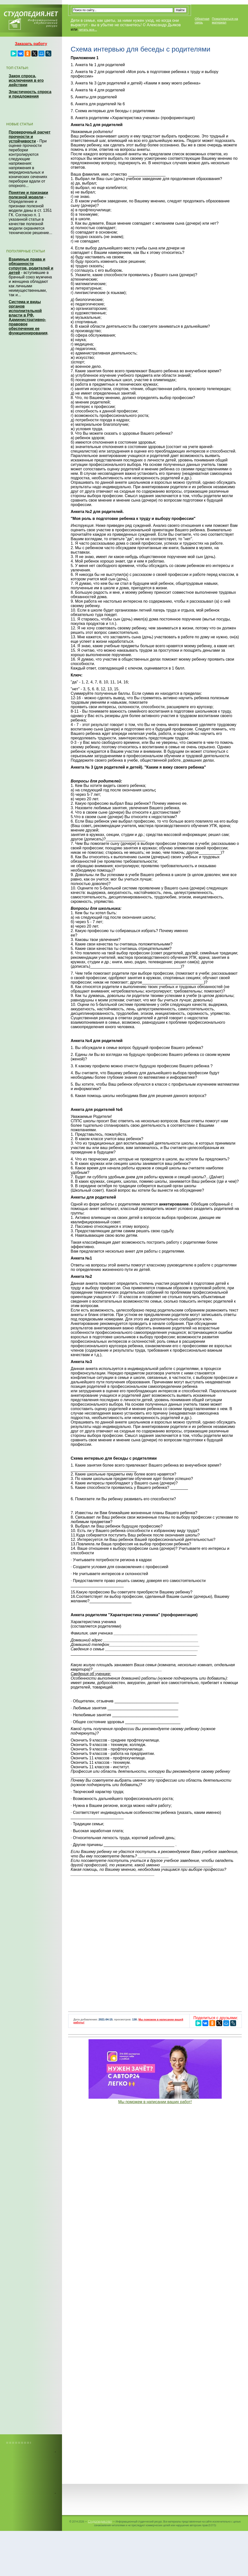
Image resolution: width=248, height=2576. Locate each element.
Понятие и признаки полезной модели (28, 194)
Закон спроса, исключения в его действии (26, 80)
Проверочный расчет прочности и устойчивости (30, 136)
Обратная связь (202, 20)
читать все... (88, 29)
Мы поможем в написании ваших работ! (155, 2102)
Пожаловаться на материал (225, 20)
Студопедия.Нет (100, 2521)
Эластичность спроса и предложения (30, 94)
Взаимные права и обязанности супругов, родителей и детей (31, 266)
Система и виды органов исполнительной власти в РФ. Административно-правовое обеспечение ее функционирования (28, 317)
